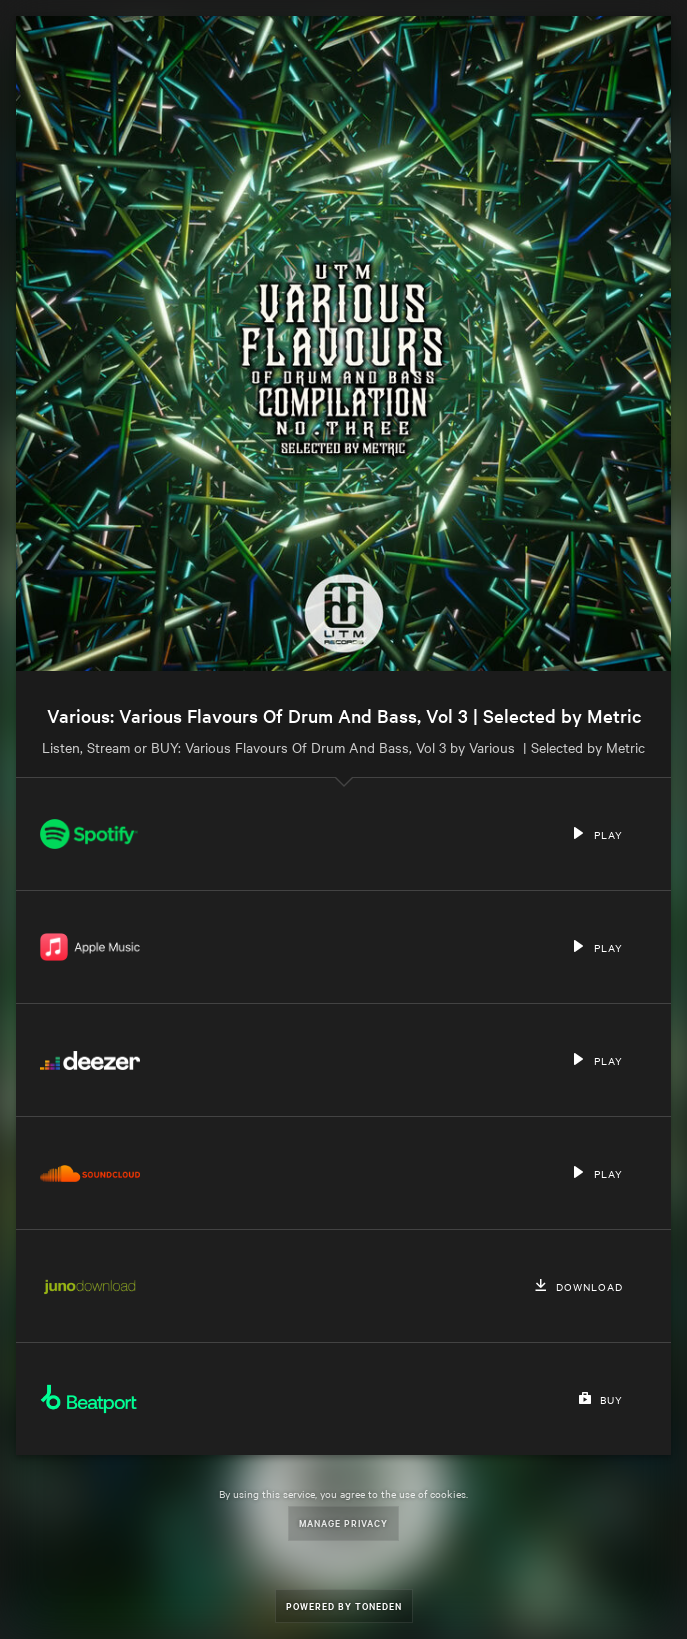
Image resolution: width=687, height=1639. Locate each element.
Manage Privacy (343, 1522)
